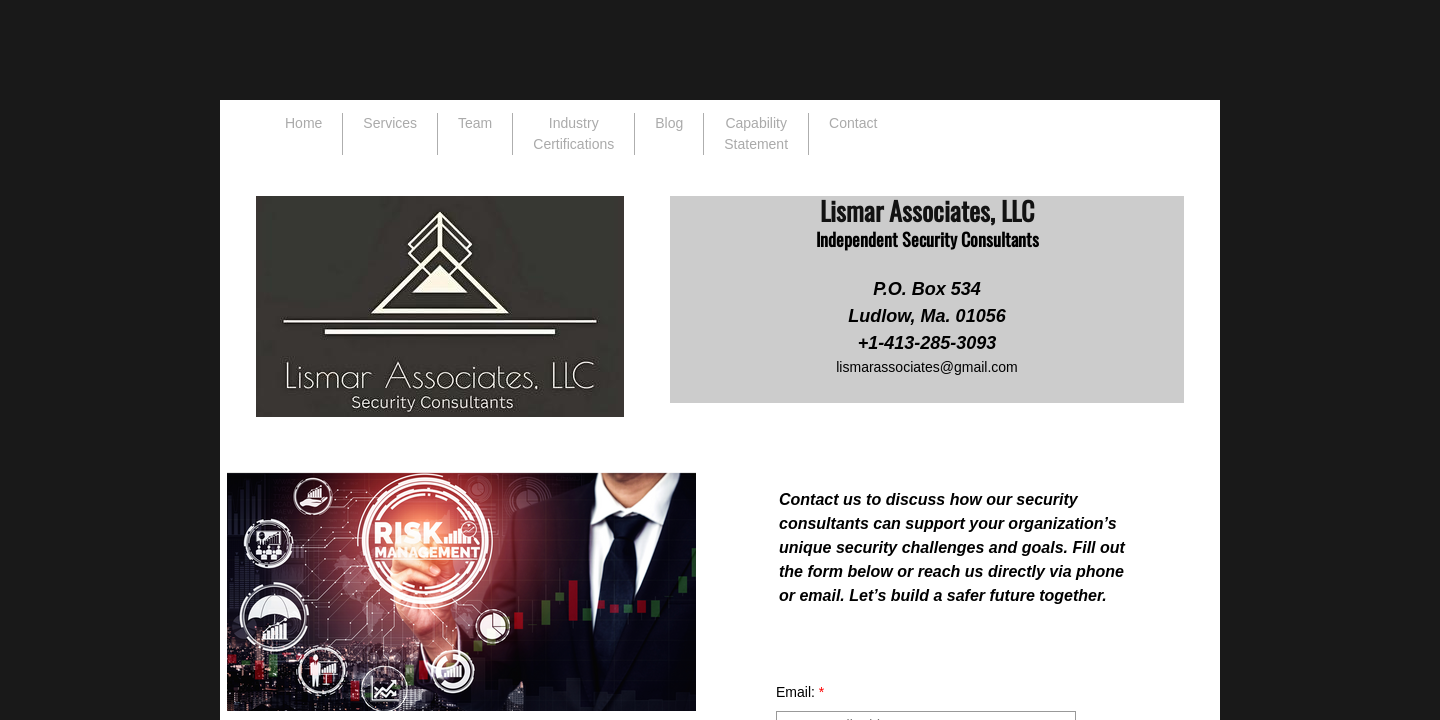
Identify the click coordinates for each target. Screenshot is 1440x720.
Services (390, 123)
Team (475, 123)
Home (303, 123)
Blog (669, 123)
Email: (800, 692)
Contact (853, 123)
